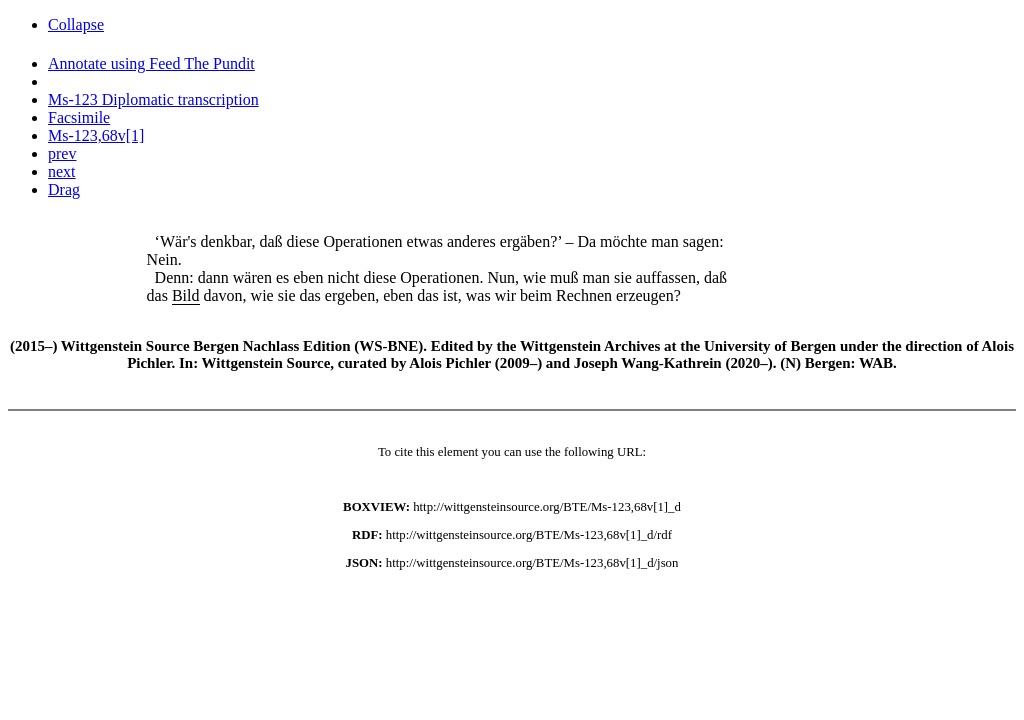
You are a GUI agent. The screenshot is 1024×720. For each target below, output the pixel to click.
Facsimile (79, 117)
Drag (64, 189)
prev (62, 153)
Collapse (76, 24)
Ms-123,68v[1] (96, 135)
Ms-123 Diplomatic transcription (153, 99)
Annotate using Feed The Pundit (151, 63)
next (62, 171)
